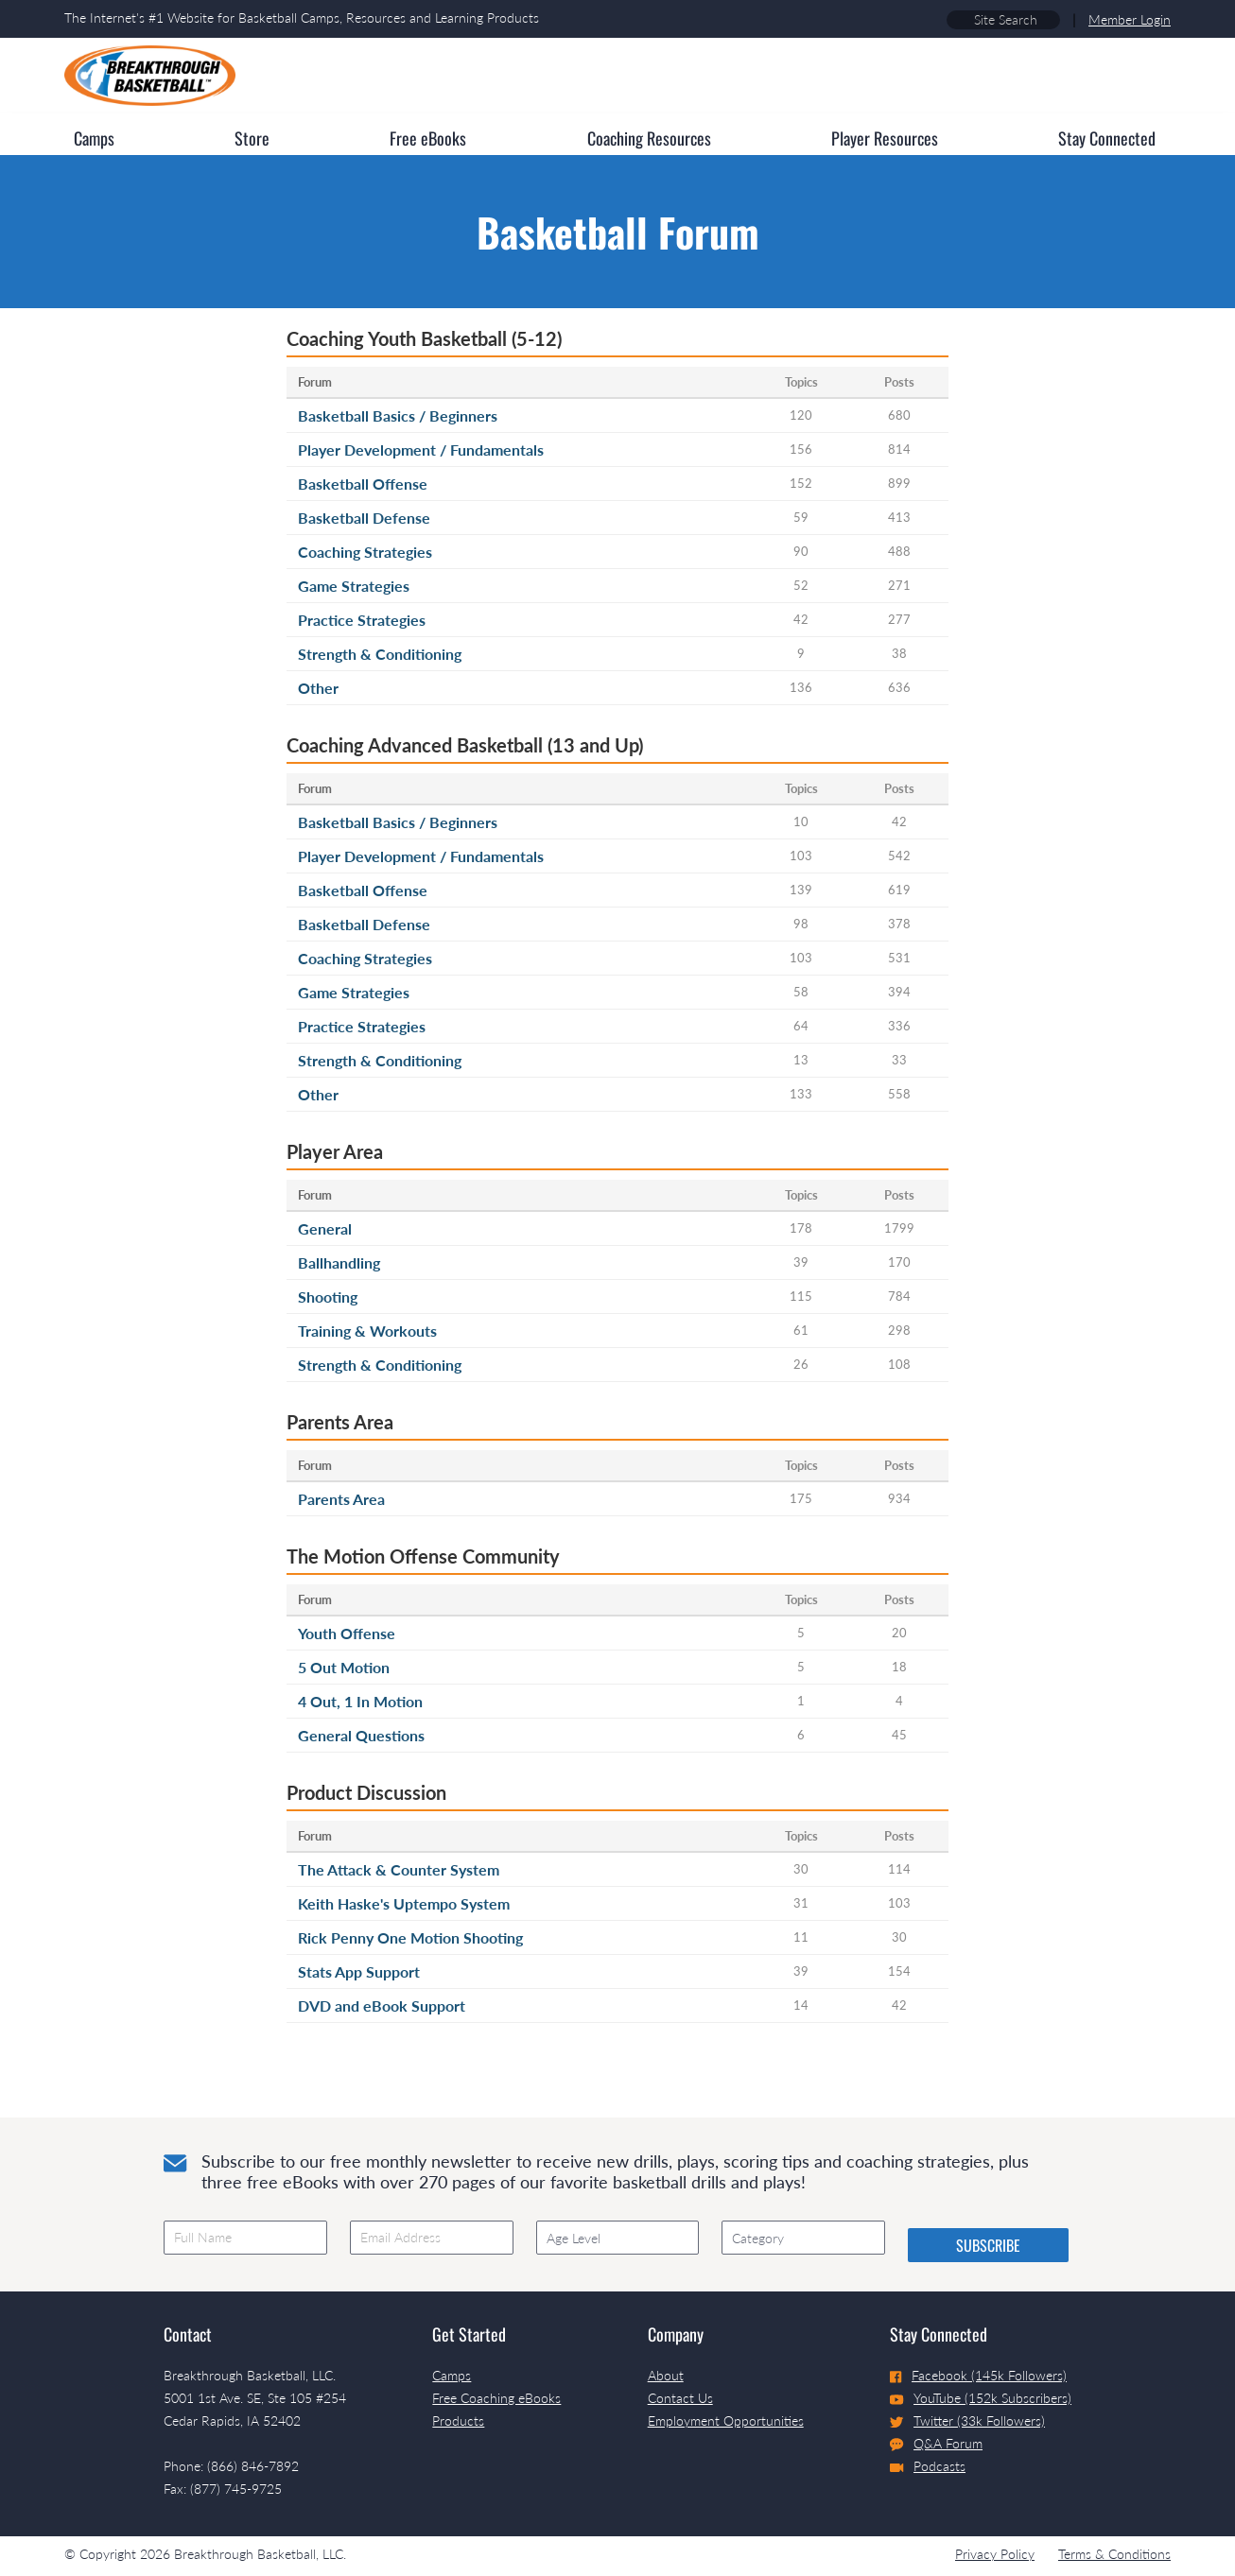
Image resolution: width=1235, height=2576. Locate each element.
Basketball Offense (362, 484)
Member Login (1129, 19)
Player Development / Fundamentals (421, 449)
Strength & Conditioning (379, 654)
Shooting (327, 1296)
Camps (451, 2375)
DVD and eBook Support (381, 2005)
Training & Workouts (367, 1331)
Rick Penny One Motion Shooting (410, 1937)
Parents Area (341, 1499)
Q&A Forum (936, 2443)
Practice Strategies (362, 620)
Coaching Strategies (365, 552)
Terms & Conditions (1114, 2554)
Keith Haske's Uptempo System (404, 1903)
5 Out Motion (344, 1667)
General (325, 1228)
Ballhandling (339, 1262)
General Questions (361, 1735)
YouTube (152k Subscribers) (980, 2398)
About (666, 2375)
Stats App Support (359, 1971)
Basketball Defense (364, 518)
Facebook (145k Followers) (978, 2375)
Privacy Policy (995, 2554)
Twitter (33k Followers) (967, 2420)
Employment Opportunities (726, 2420)
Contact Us (680, 2398)
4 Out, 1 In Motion (360, 1701)
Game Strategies (353, 586)
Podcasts (927, 2466)
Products (458, 2420)
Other (318, 688)
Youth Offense (346, 1633)
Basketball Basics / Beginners (397, 415)
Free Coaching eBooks (496, 2398)
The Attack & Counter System (398, 1869)
